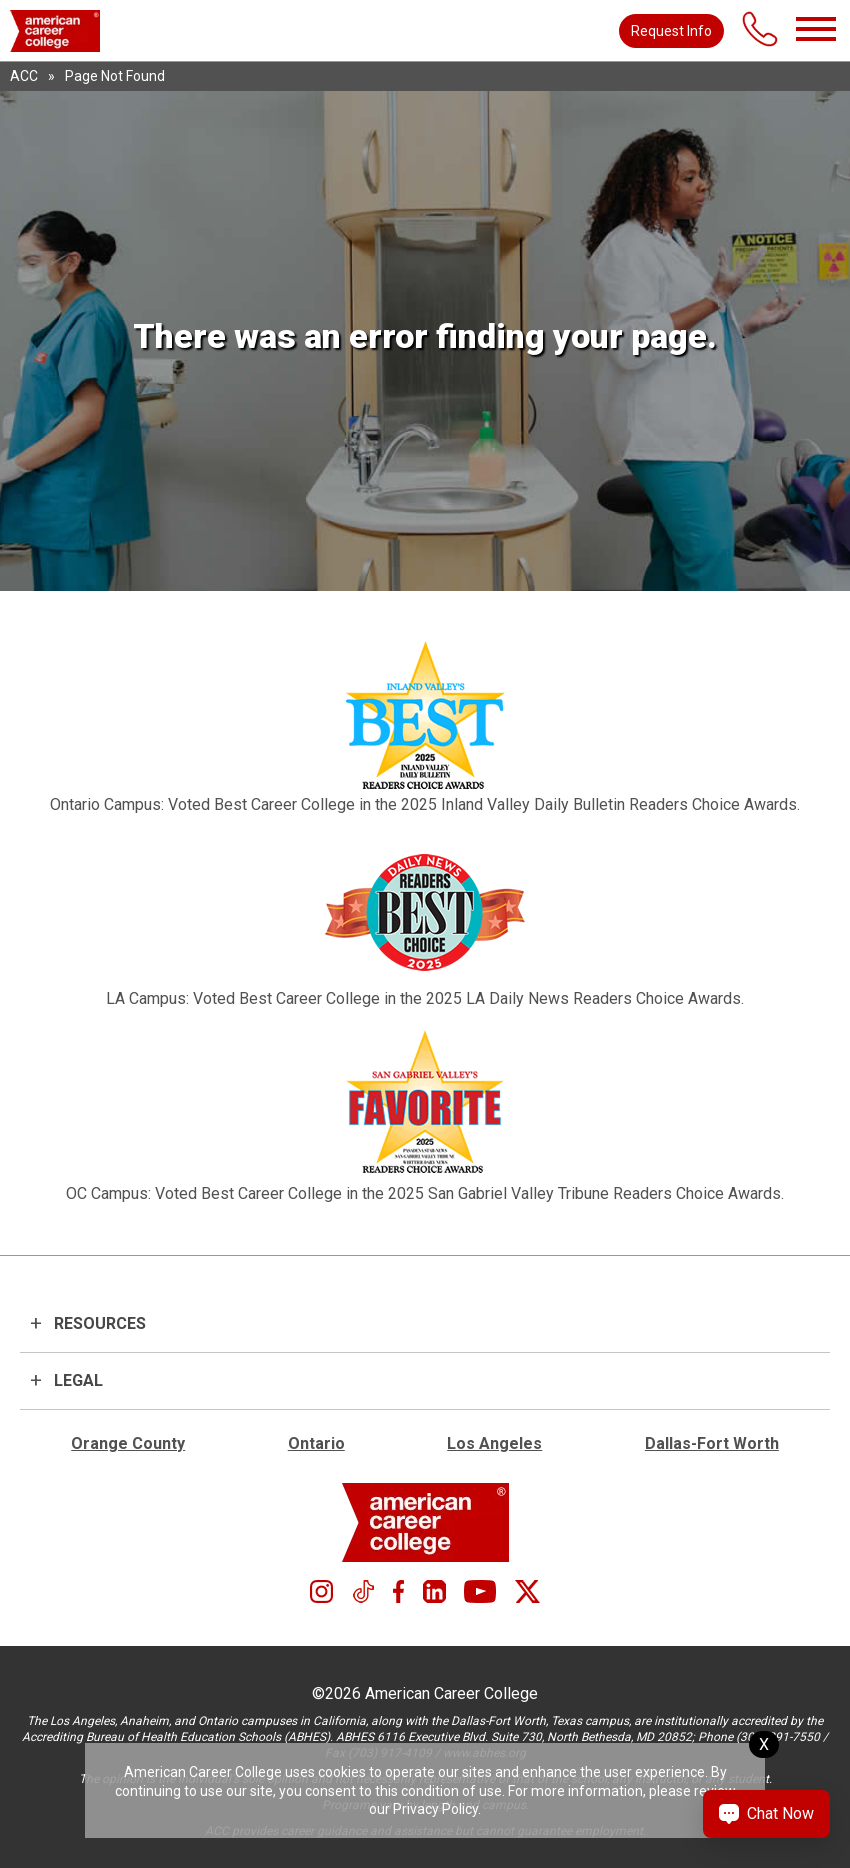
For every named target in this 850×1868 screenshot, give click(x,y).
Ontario (316, 1443)
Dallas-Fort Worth (712, 1443)
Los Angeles (494, 1443)
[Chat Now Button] (766, 1814)
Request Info (671, 31)
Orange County (128, 1443)
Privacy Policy (435, 1809)
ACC (24, 76)
